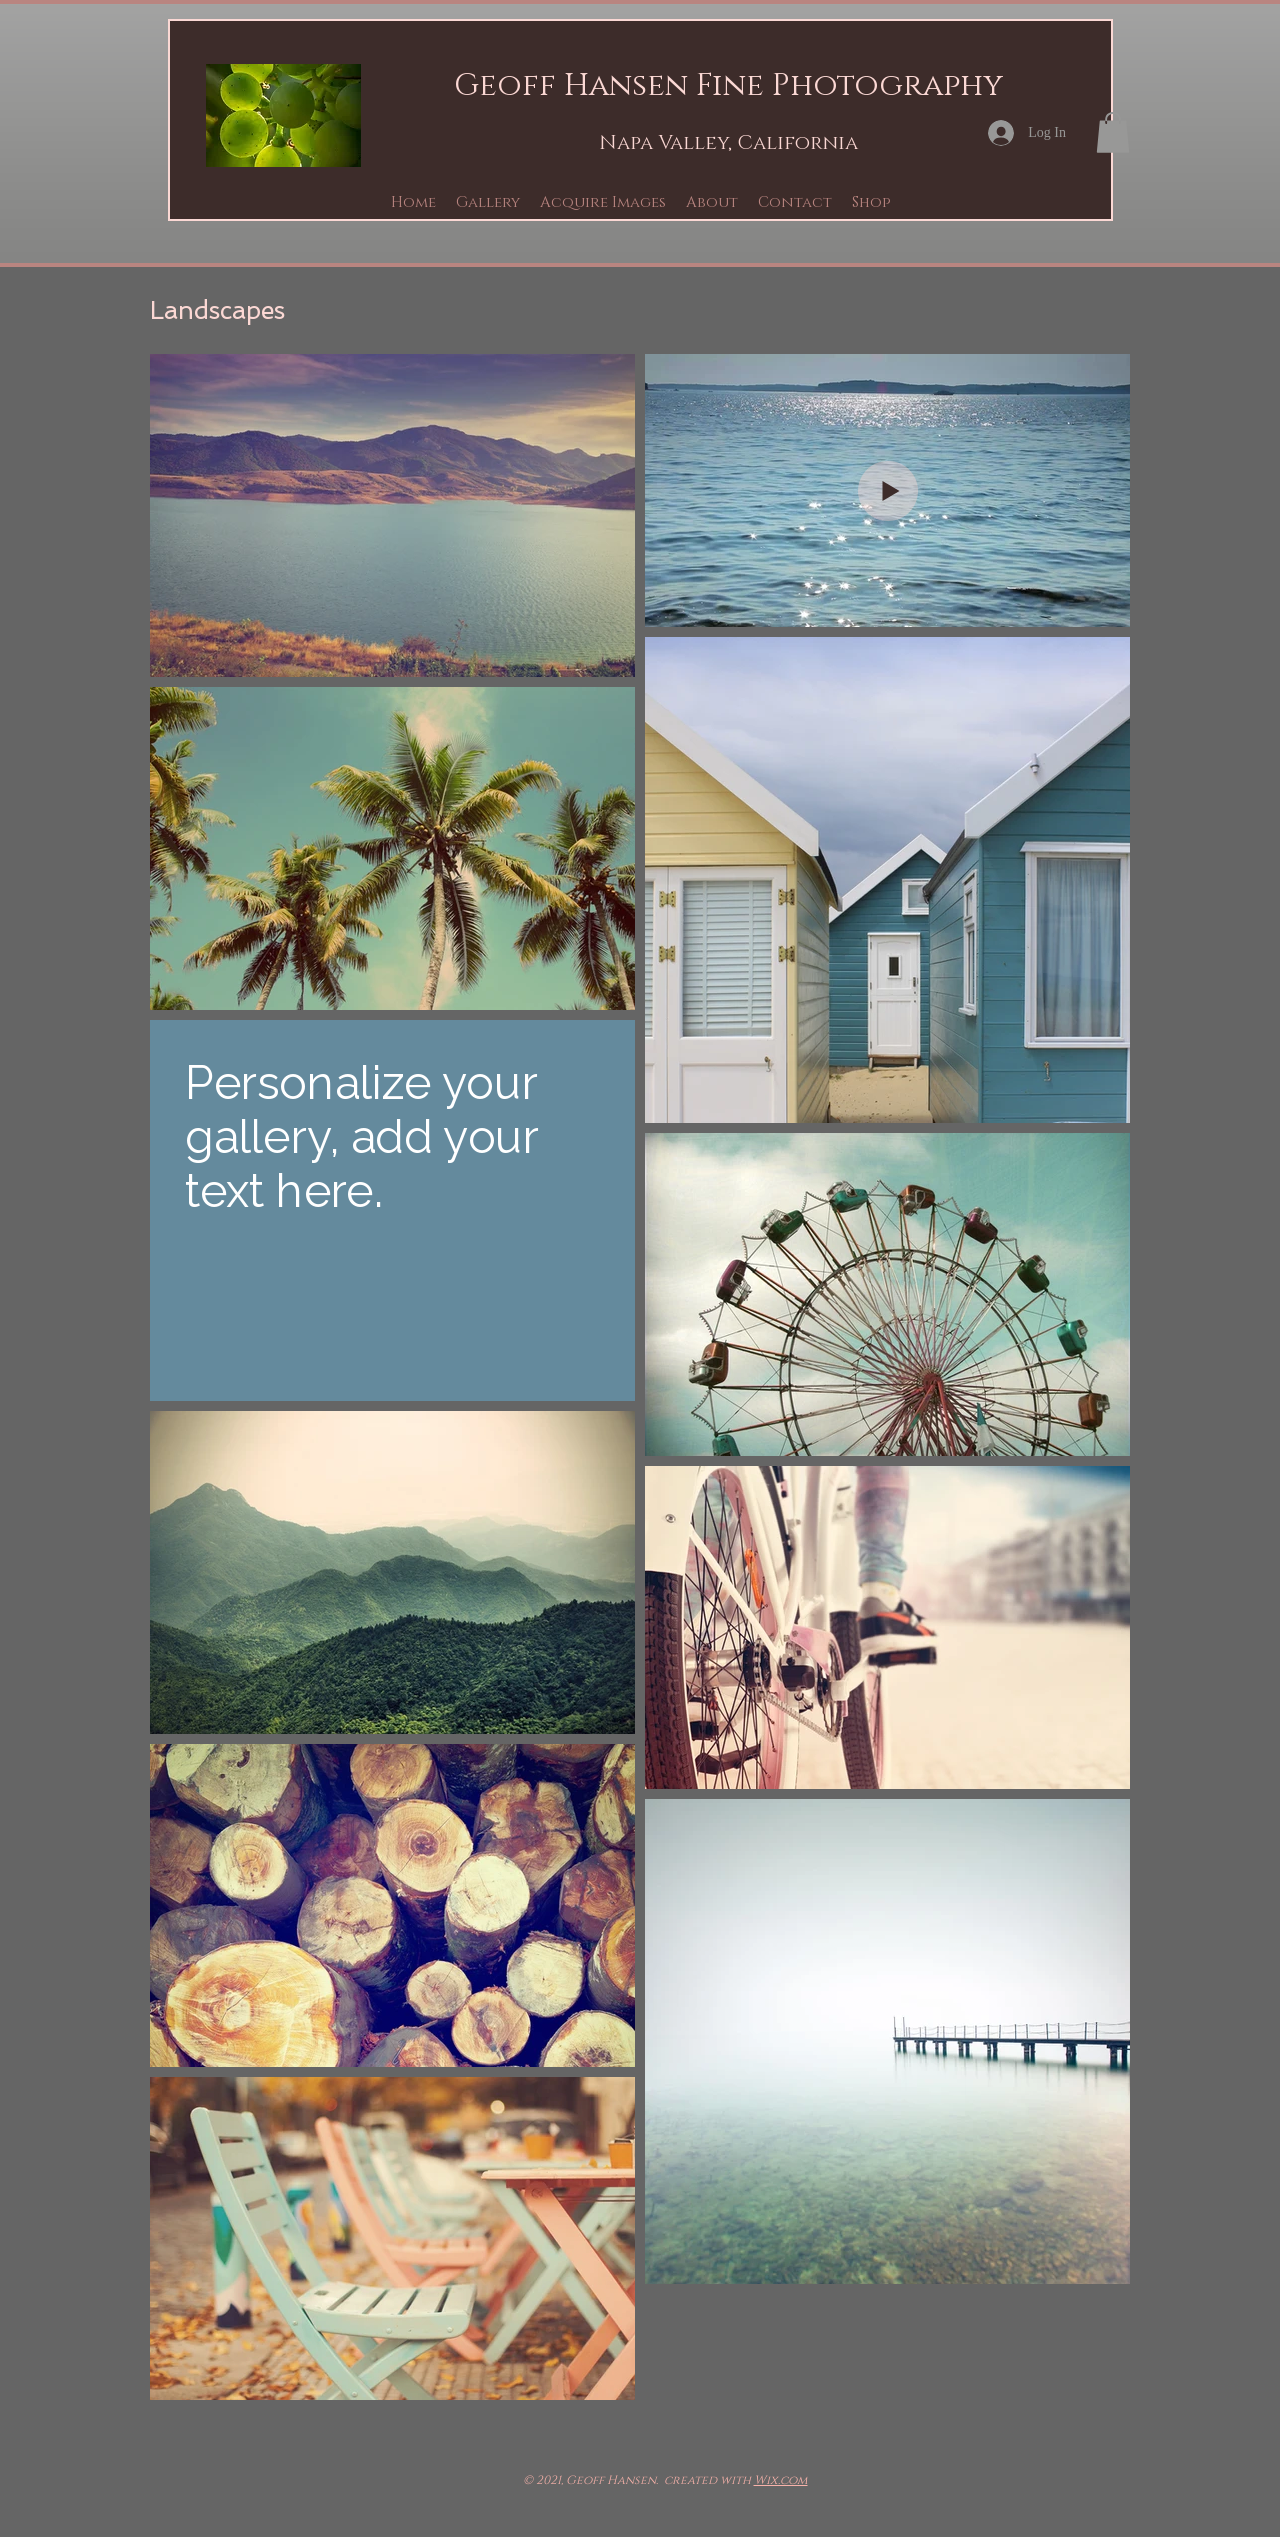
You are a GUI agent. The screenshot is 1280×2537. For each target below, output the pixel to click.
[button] (488, 202)
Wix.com (781, 2480)
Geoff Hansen (571, 86)
